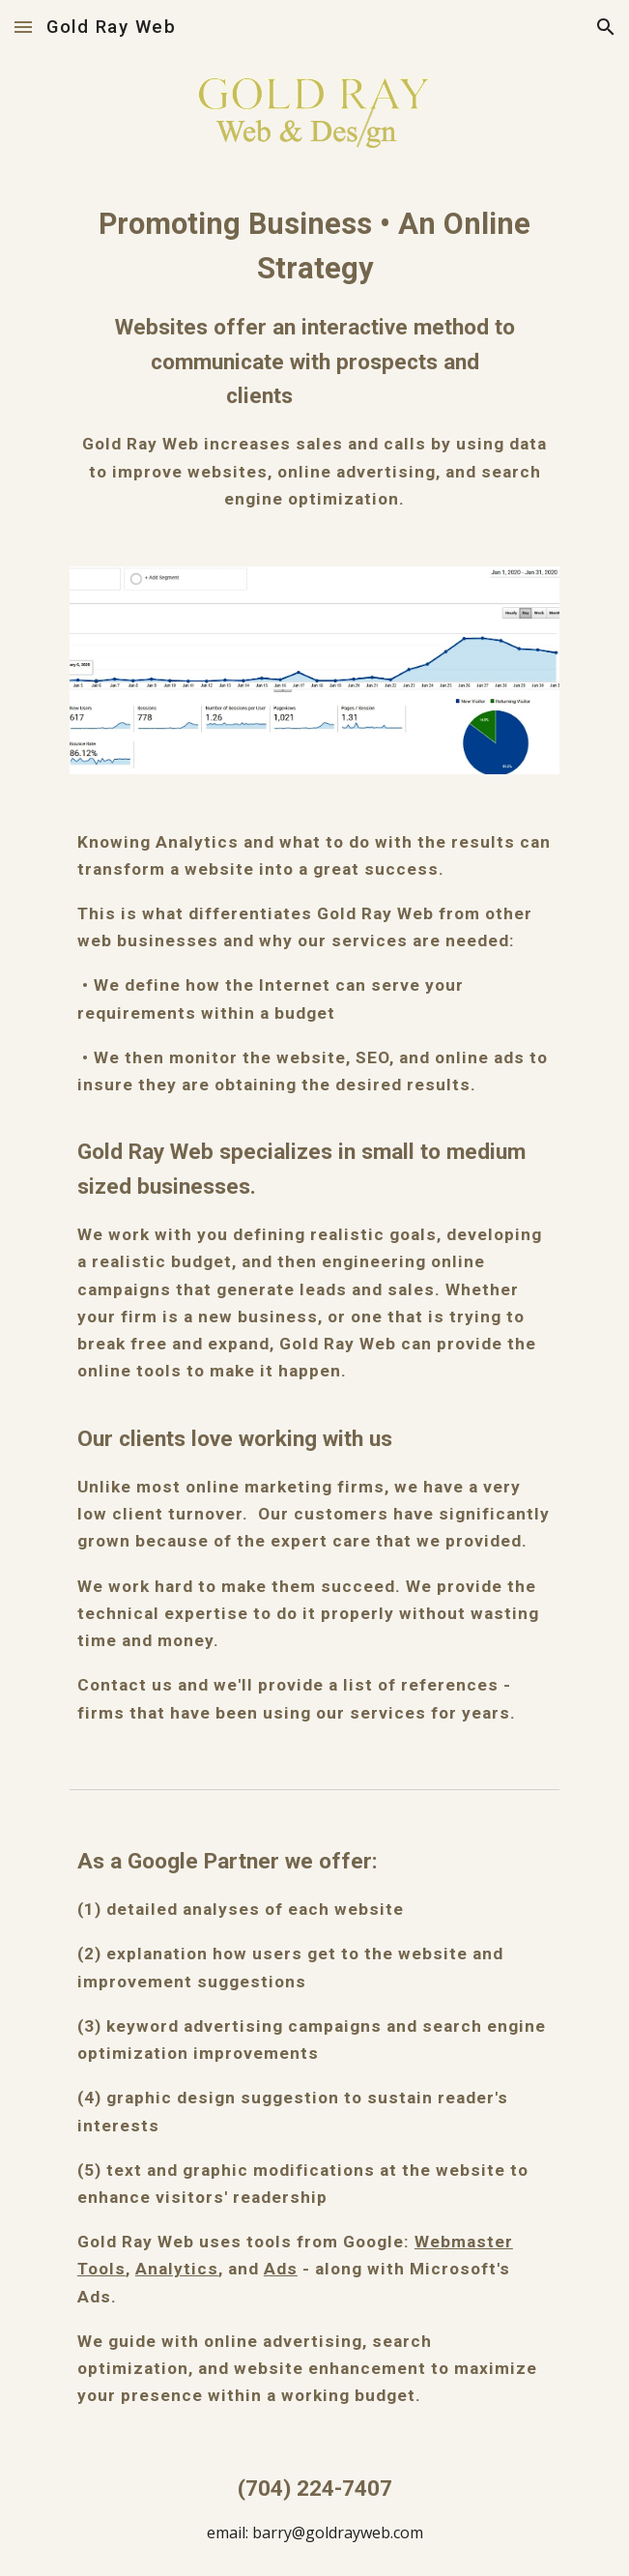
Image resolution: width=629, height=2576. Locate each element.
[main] (314, 357)
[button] (23, 26)
